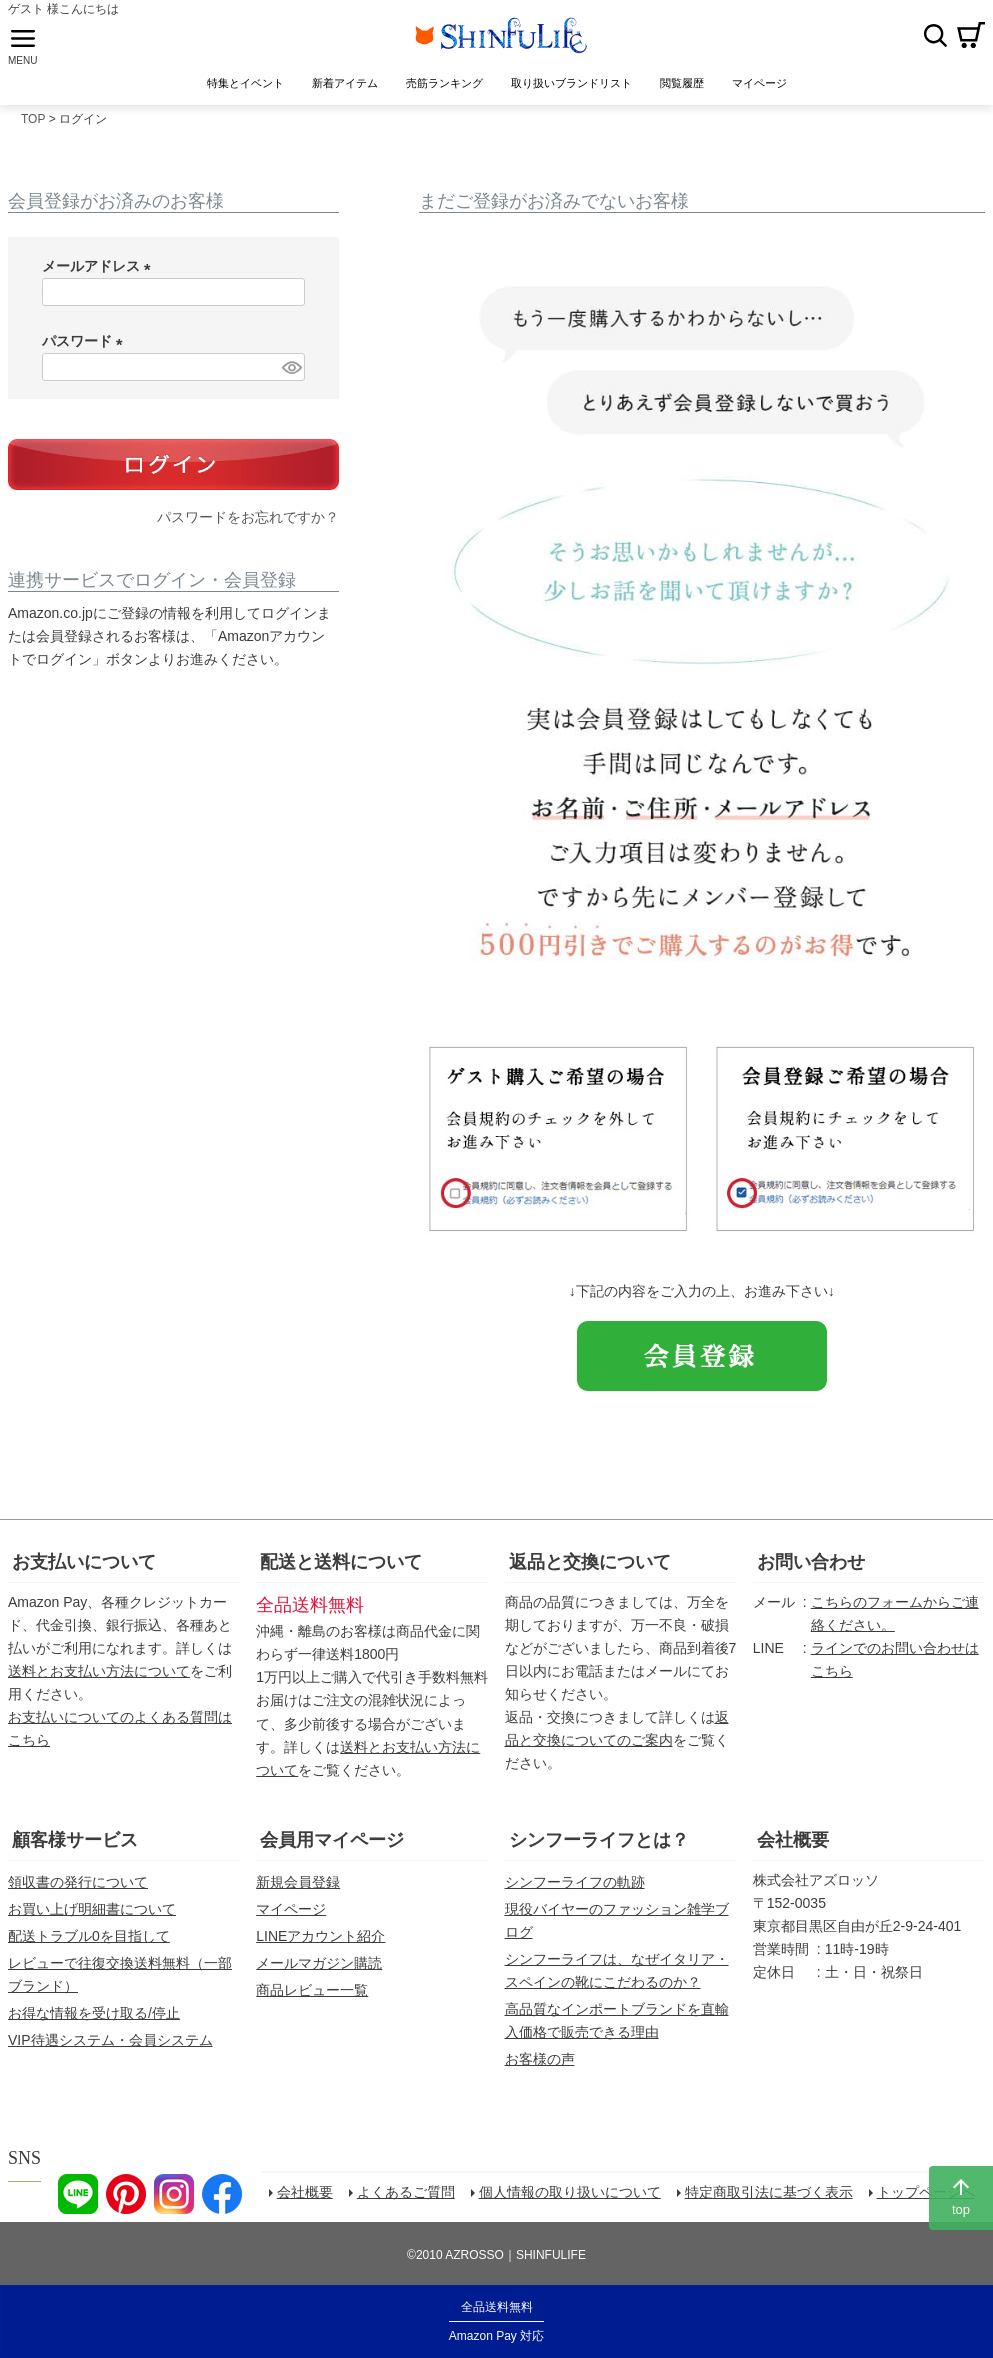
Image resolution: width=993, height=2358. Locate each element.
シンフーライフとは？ (599, 1848)
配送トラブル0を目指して (89, 1944)
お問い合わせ (811, 1570)
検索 (935, 39)
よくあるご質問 (408, 2202)
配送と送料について (341, 1570)
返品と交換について (590, 1570)
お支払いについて (84, 1570)
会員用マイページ (332, 1848)
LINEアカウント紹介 (320, 1944)
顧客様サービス (75, 1848)
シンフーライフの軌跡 (575, 1890)
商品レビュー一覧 (312, 1998)
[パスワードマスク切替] (290, 375)
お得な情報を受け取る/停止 (94, 2021)
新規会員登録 (298, 1890)
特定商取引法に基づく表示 (771, 2202)
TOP (33, 127)
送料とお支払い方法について (99, 1679)
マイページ (291, 1917)
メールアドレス (100, 274)
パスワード (86, 349)
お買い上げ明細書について (92, 1917)
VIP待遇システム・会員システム (110, 2048)
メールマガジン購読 (319, 1971)
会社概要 (793, 1848)
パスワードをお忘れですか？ (248, 526)
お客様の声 (540, 2067)
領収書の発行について (78, 1890)
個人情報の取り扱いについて (572, 2202)
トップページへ (928, 2202)
